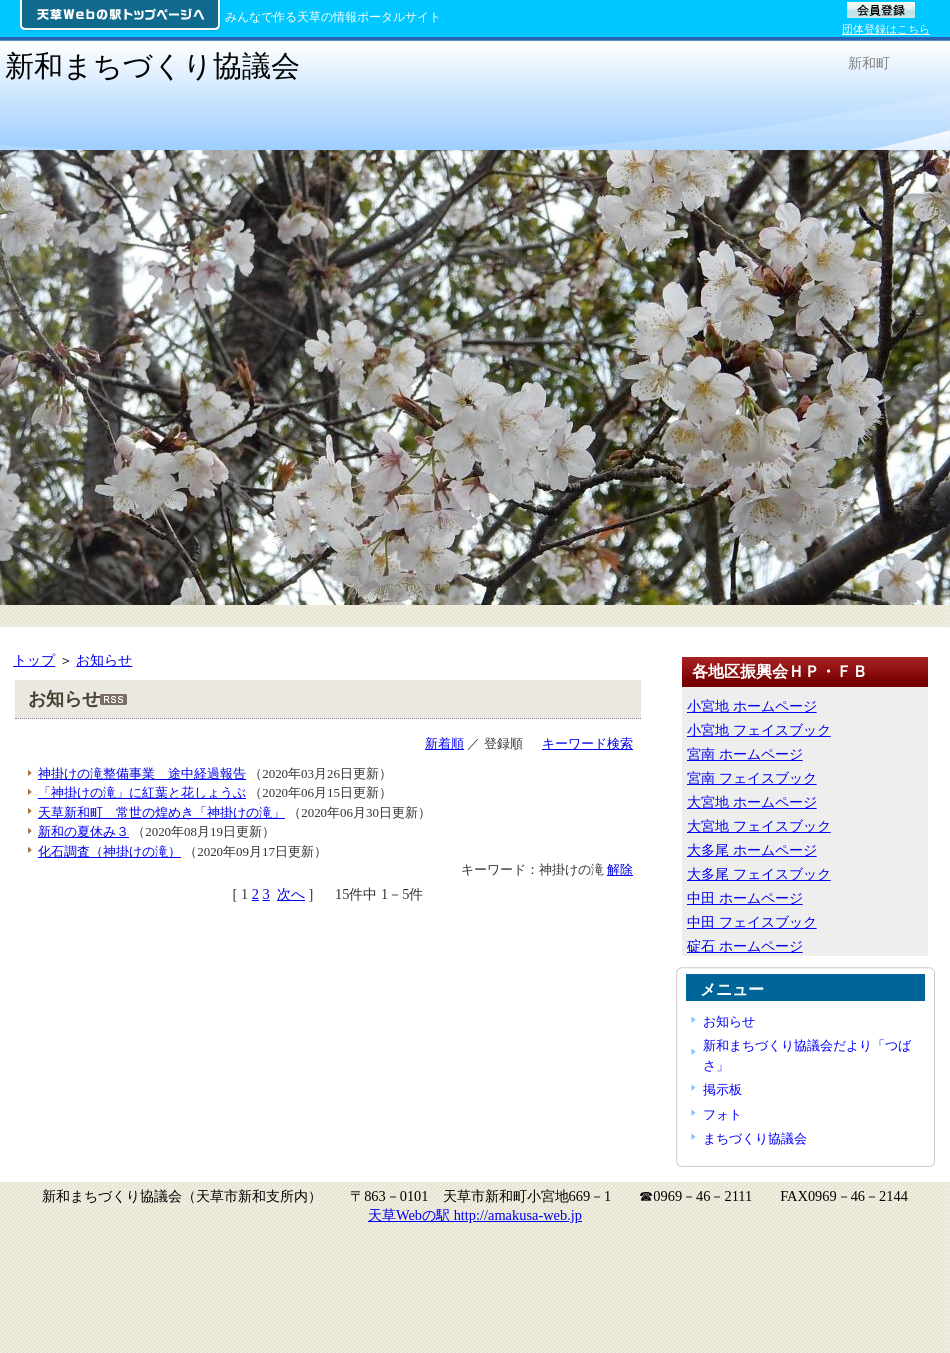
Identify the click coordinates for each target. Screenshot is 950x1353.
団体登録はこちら (886, 29)
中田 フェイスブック (752, 922)
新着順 (444, 743)
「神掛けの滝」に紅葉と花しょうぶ (142, 792)
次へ (291, 894)
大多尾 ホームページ (752, 850)
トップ (34, 660)
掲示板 (722, 1089)
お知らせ (104, 660)
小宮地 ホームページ (752, 706)
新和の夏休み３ (83, 831)
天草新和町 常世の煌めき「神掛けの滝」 (161, 812)
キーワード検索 (587, 743)
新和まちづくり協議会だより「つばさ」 (807, 1055)
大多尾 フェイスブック (759, 874)
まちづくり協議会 (755, 1138)
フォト (722, 1114)
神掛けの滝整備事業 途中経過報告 (142, 773)
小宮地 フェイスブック (759, 730)
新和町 (869, 63)
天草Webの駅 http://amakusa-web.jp (475, 1215)
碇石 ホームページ (745, 946)
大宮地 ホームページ (752, 802)
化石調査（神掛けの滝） (109, 851)
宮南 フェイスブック (752, 778)
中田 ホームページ (745, 898)
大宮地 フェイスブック (759, 826)
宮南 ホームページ (745, 754)
